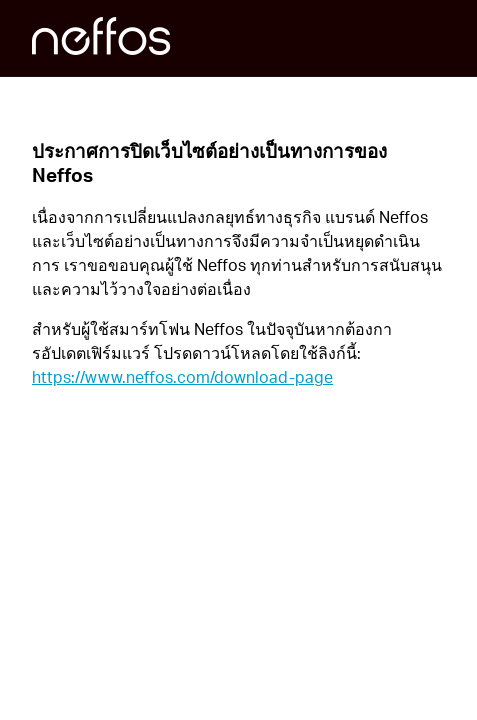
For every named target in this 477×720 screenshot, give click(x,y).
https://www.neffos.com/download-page (182, 376)
